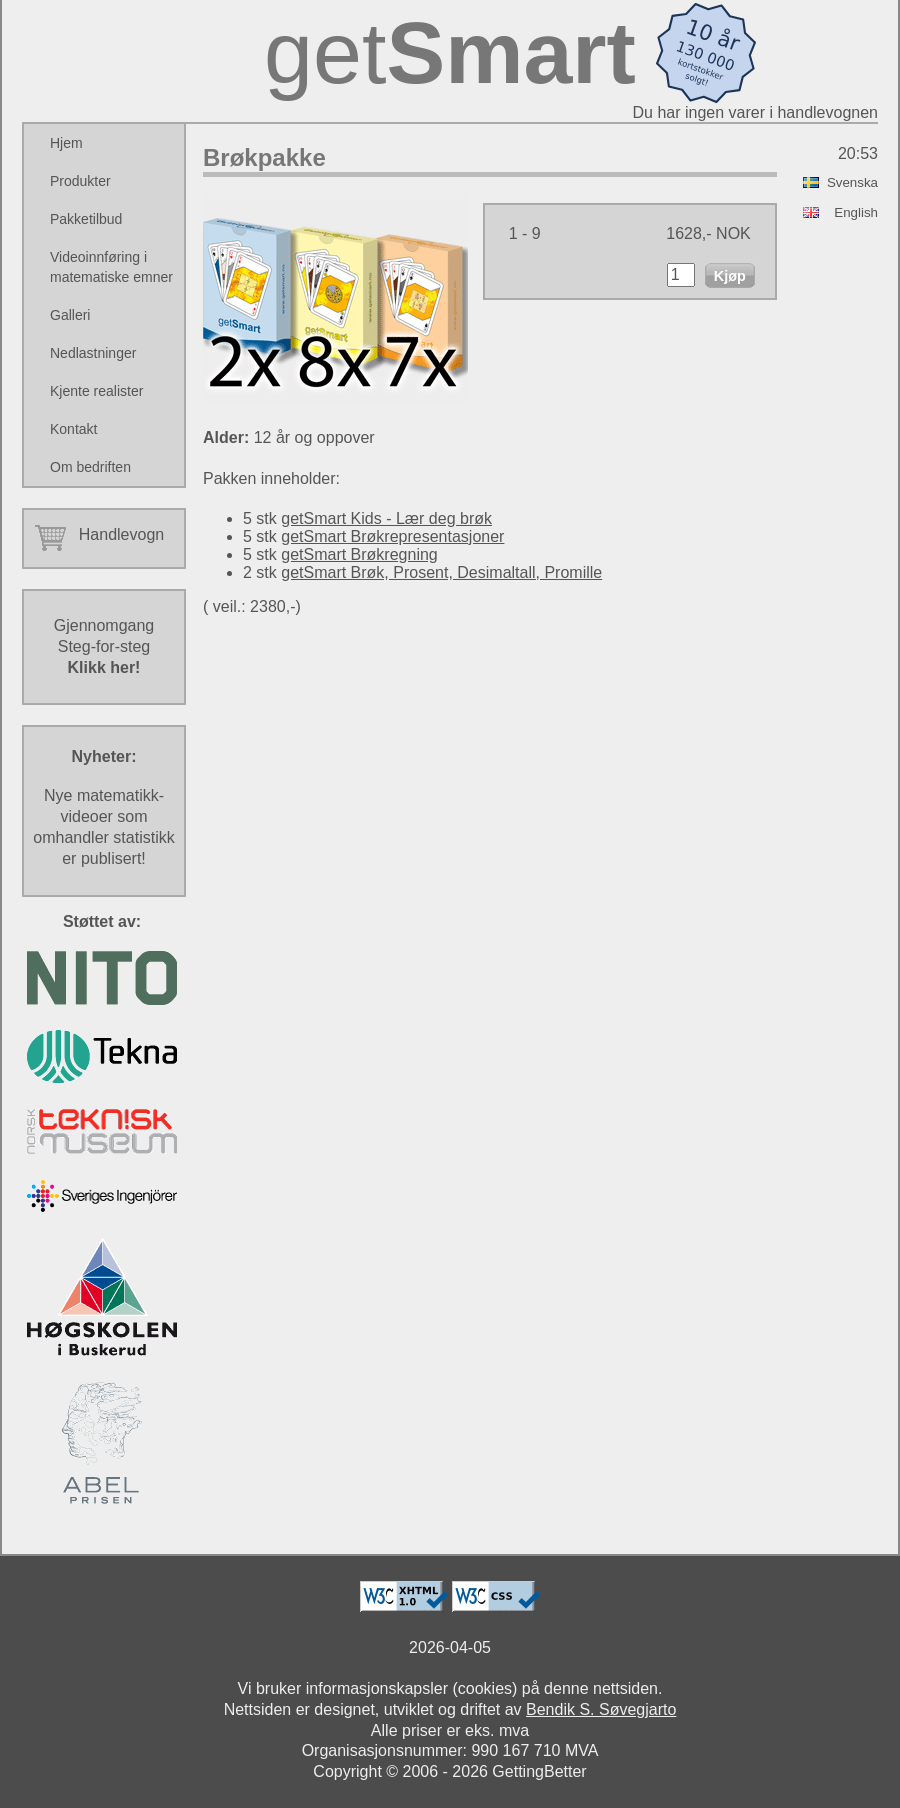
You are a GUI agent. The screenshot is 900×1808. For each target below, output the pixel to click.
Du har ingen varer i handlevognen (756, 112)
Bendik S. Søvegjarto (601, 1709)
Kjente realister (96, 391)
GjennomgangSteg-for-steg (104, 646)
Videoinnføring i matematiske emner (111, 267)
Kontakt (73, 429)
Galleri (70, 315)
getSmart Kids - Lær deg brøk (386, 518)
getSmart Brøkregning (359, 554)
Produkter (80, 181)
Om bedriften (90, 467)
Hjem (66, 143)
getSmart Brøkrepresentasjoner (392, 536)
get (450, 52)
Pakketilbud (86, 219)
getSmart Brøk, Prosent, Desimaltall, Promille (441, 572)
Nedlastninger (93, 353)
